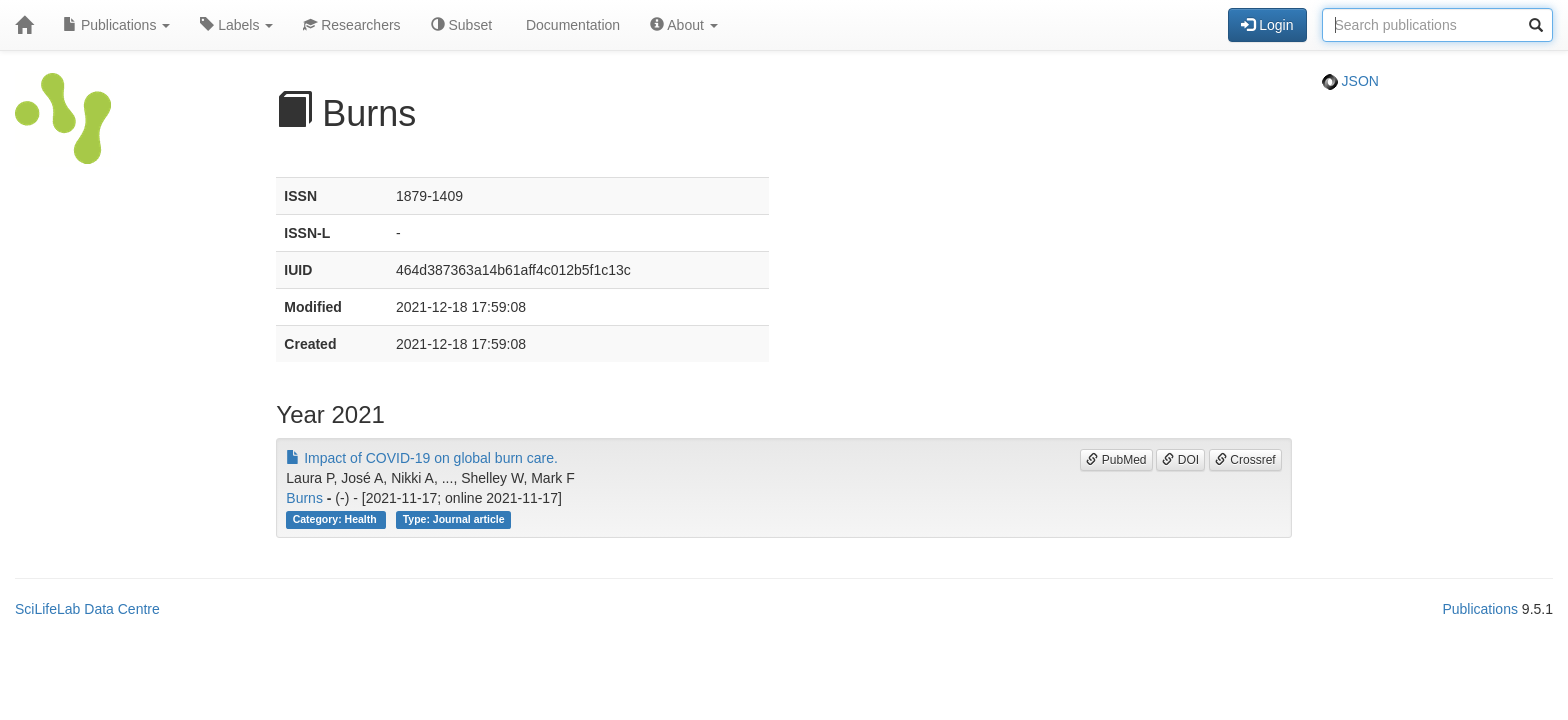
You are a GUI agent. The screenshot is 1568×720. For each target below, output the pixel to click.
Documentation (571, 25)
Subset (461, 25)
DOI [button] (1180, 460)
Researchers (351, 25)
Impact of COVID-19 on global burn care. (422, 458)
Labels (236, 25)
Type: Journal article (454, 519)
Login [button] (1267, 25)
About (684, 25)
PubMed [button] (1116, 460)
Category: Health (336, 519)
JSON (1350, 81)
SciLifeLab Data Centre (87, 609)
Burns (304, 498)
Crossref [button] (1245, 460)
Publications (116, 25)
